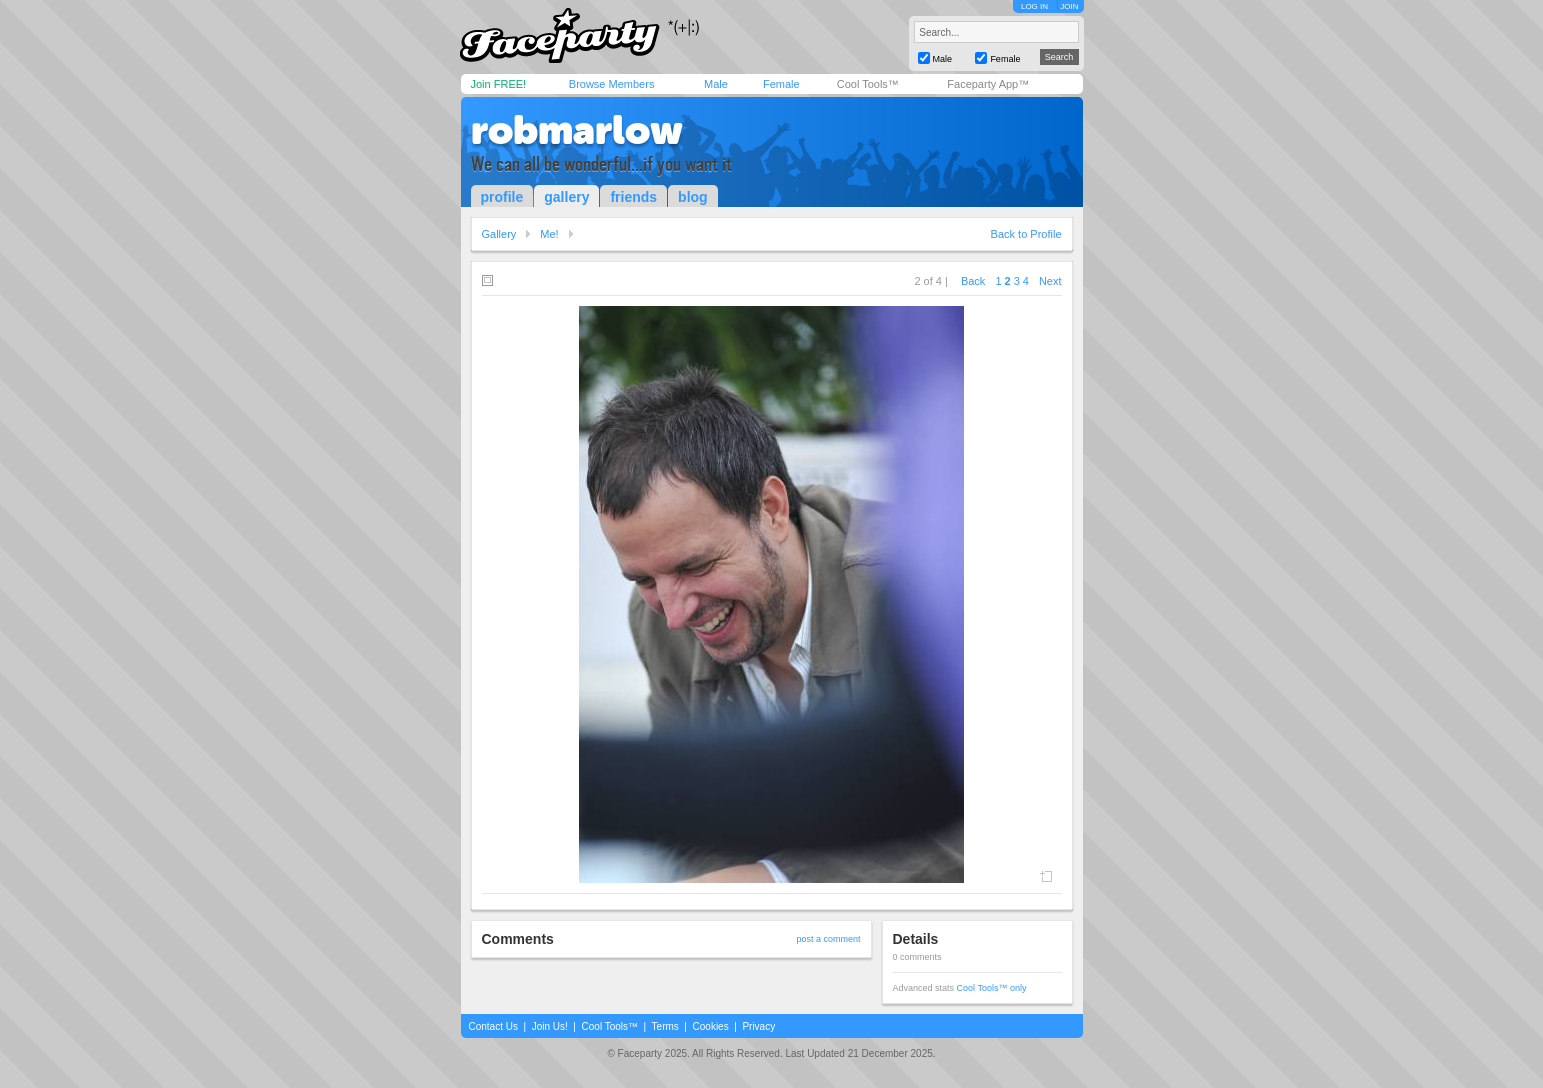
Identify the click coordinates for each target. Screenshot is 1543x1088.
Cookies (711, 1026)
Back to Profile (1026, 234)
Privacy (758, 1026)
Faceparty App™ (988, 84)
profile (502, 197)
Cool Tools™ (868, 84)
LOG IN (1034, 6)
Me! (549, 234)
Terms (665, 1026)
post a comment (828, 939)
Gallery (499, 234)
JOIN (1069, 6)
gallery (566, 197)
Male (716, 84)
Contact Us (493, 1026)
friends (633, 197)
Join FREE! (499, 84)
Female (781, 84)
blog (693, 197)
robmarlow (577, 130)
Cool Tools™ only (992, 988)
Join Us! (550, 1026)
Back (973, 281)
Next (1050, 281)
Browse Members (612, 84)
